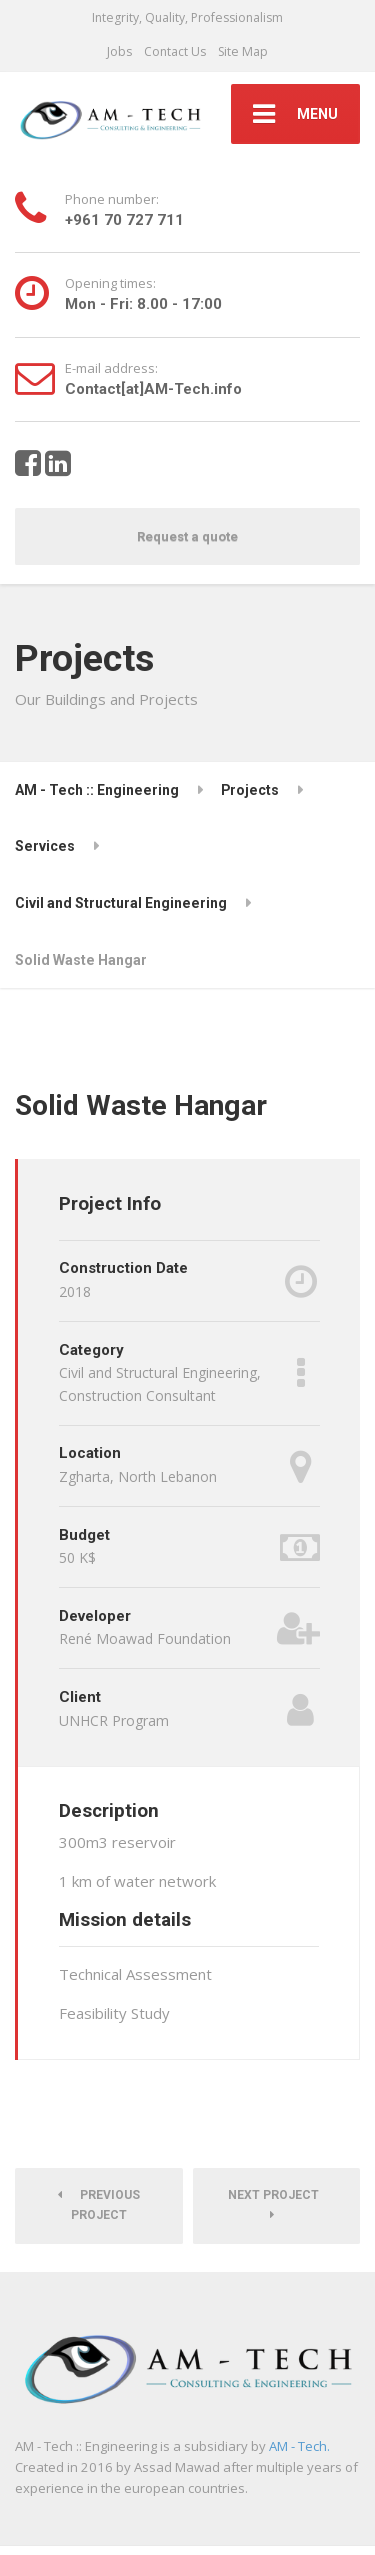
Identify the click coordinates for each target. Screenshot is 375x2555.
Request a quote (187, 536)
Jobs (119, 51)
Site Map (243, 51)
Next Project (276, 2204)
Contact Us (175, 51)
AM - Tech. (299, 2446)
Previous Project (99, 2205)
